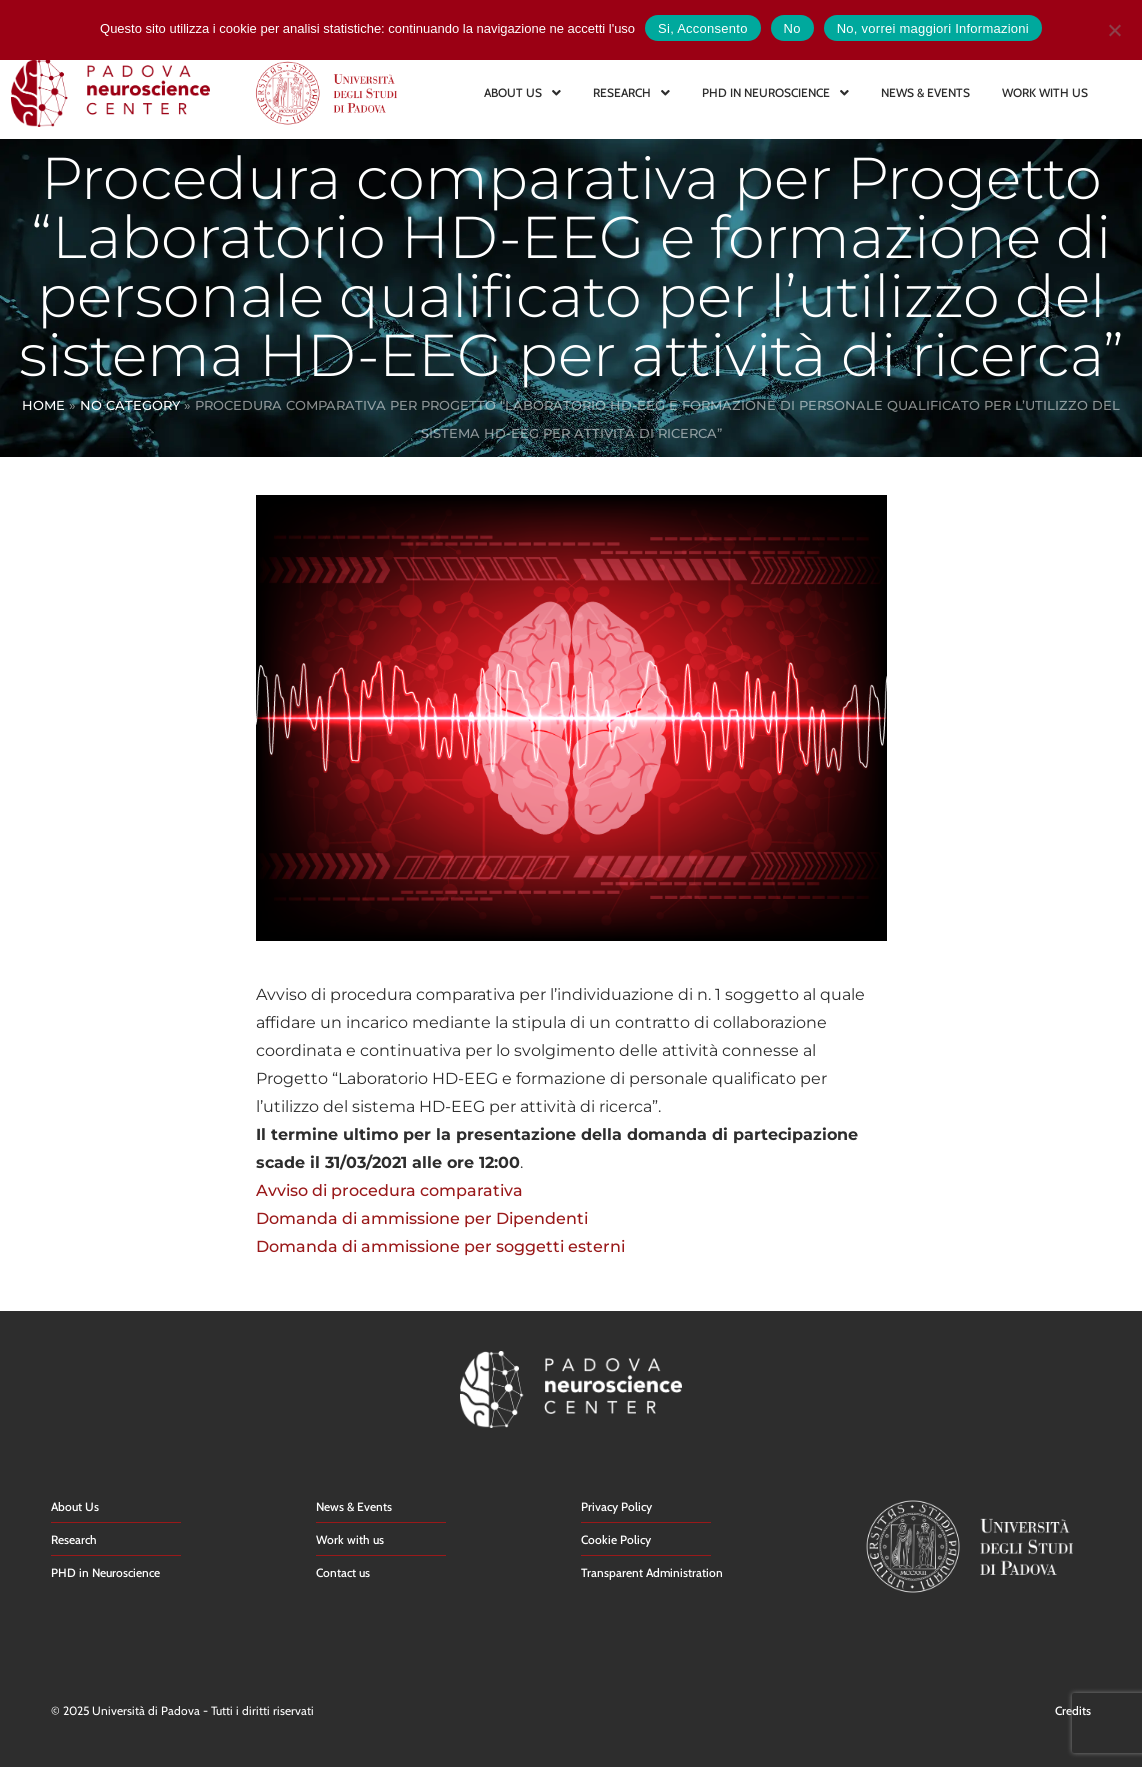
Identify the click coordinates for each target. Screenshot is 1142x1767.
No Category (130, 405)
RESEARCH (631, 92)
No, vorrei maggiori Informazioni (933, 28)
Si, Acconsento (703, 28)
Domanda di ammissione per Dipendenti (422, 1218)
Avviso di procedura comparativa (389, 1190)
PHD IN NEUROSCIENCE (775, 92)
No (792, 28)
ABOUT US (522, 92)
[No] (1114, 27)
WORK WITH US (1045, 92)
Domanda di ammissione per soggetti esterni (440, 1246)
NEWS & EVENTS (925, 92)
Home (43, 405)
